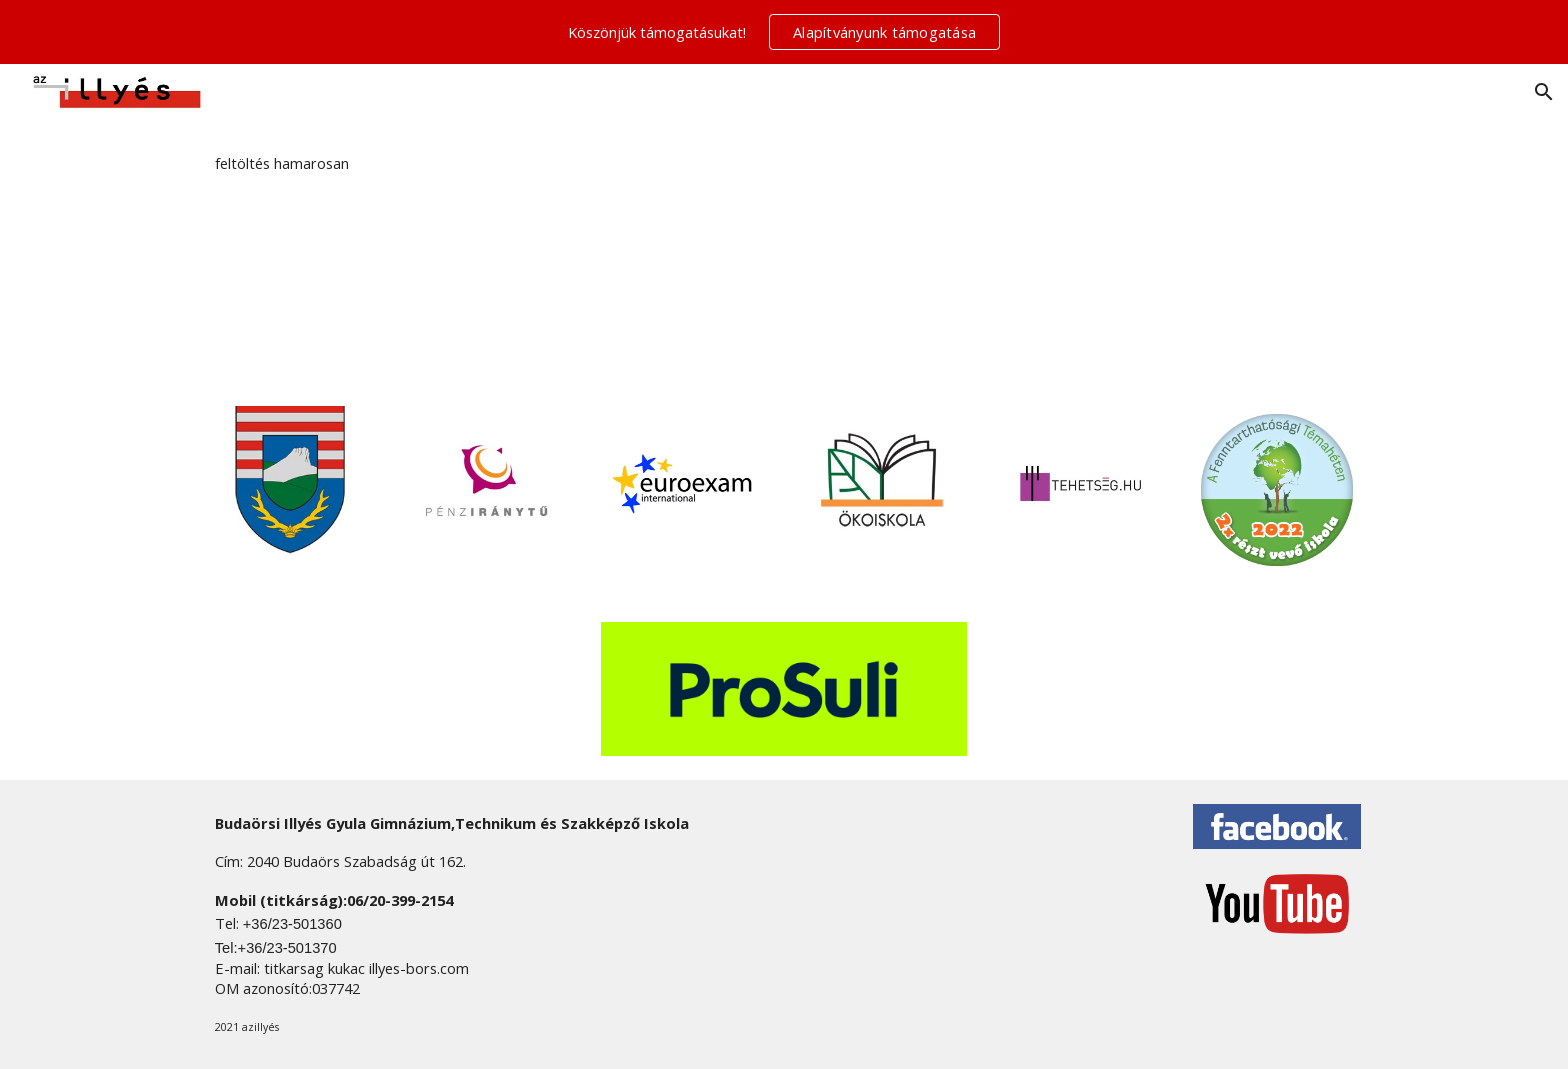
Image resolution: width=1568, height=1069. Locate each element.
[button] (1544, 92)
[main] (784, 163)
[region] (784, 32)
